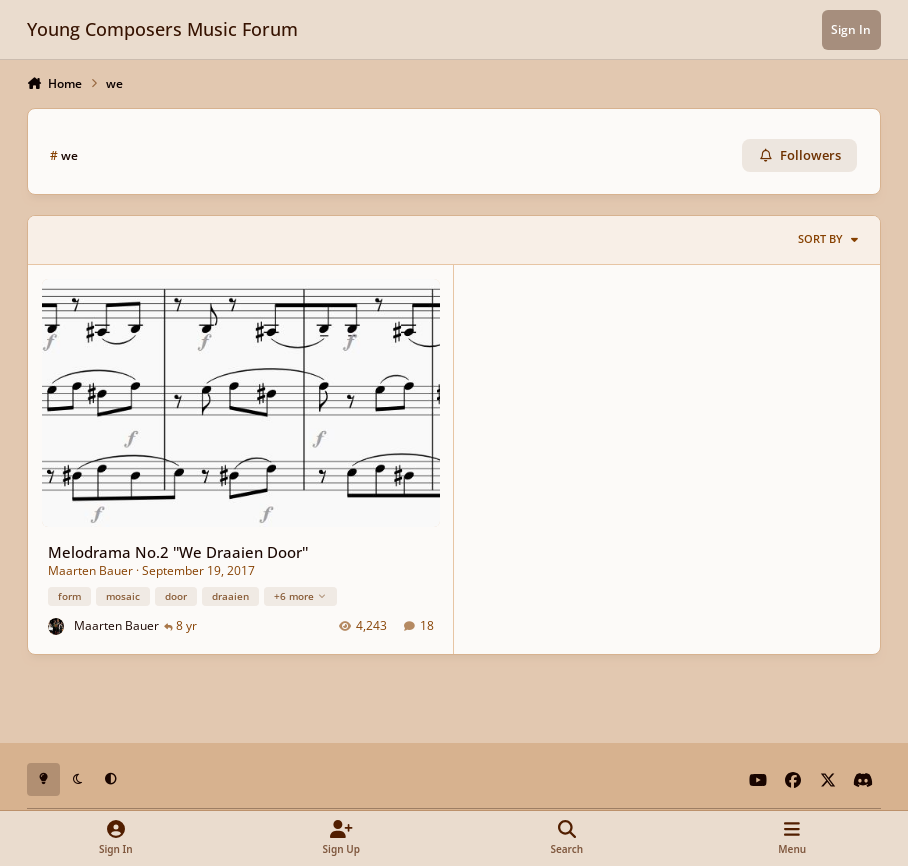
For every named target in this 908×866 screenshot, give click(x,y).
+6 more (300, 595)
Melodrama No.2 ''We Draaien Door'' (178, 552)
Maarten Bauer (90, 570)
